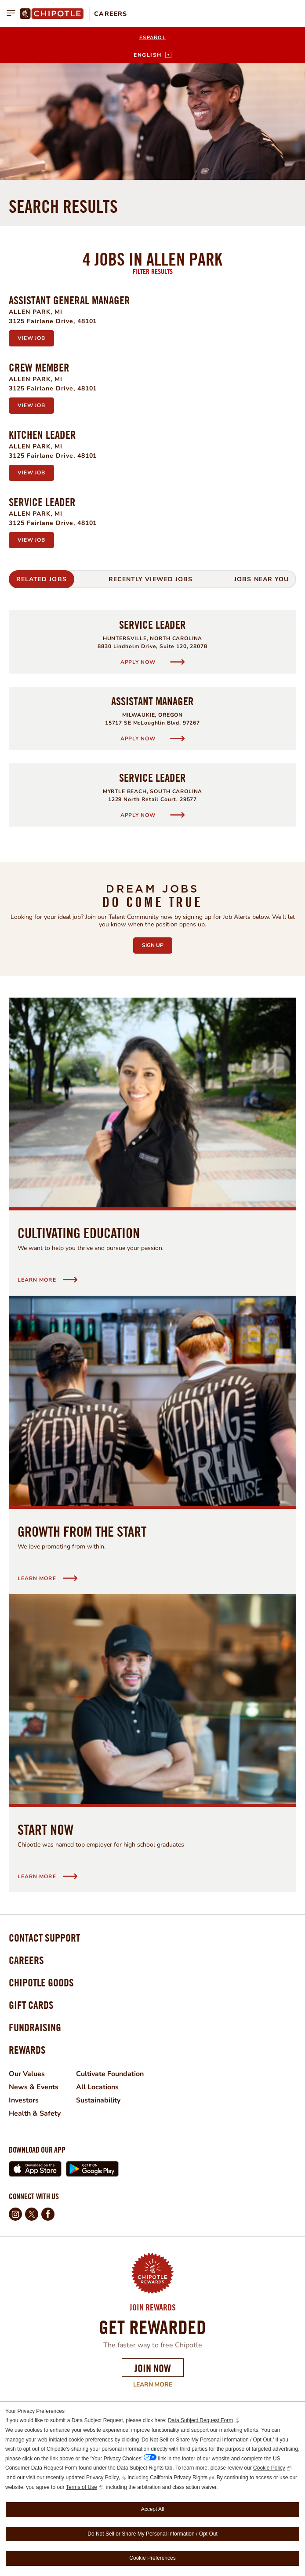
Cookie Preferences (152, 2558)
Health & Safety (35, 2113)
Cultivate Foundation (110, 2074)
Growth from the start (82, 1531)
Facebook (47, 2214)
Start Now (45, 1829)
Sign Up (157, 943)
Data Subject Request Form (200, 2420)
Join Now (152, 2368)
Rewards (27, 2049)
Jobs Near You (261, 579)
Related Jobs (41, 579)
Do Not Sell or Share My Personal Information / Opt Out (152, 2534)
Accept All (152, 2509)
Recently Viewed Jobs (150, 579)
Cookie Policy (269, 2468)
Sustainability (98, 2100)
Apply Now (138, 662)
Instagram (15, 2214)
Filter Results (153, 271)
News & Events (33, 2087)
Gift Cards (31, 2004)
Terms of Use (81, 2487)
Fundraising (35, 2027)
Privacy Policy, (103, 2477)
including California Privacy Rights (167, 2477)
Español (152, 37)
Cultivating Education (79, 1233)
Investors (24, 2100)
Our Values (27, 2074)
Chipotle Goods (41, 1982)
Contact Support (44, 1937)
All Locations (97, 2087)
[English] (152, 55)
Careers (110, 14)
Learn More (90, 2384)
